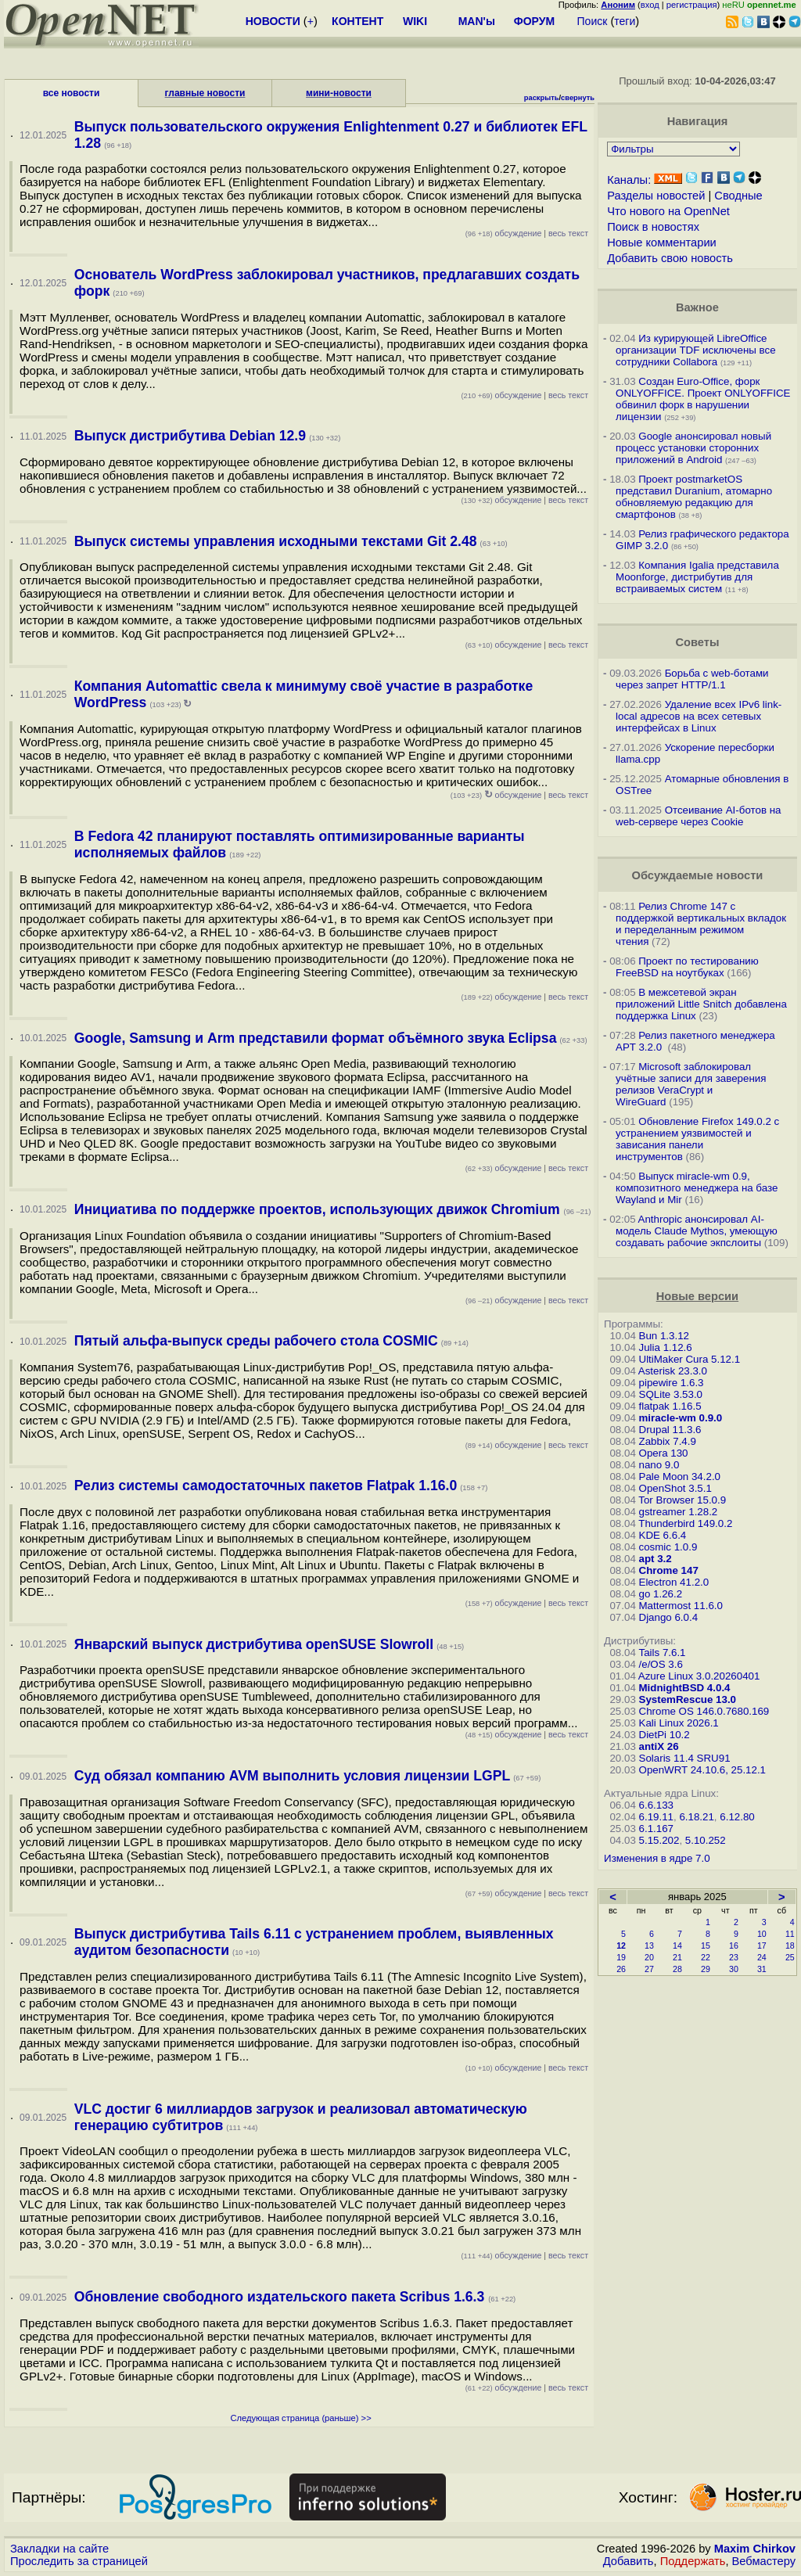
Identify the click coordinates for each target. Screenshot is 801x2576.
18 (790, 1945)
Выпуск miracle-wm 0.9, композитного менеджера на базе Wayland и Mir (697, 1187)
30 (733, 1969)
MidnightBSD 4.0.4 (685, 1688)
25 (790, 1957)
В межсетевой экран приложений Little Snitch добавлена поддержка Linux (701, 1004)
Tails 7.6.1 (662, 1652)
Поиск (592, 21)
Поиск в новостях (653, 227)
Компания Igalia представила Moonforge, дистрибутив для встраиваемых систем (697, 577)
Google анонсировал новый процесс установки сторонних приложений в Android (693, 447)
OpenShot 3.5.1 (675, 1488)
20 (649, 1957)
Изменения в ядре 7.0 (657, 1858)
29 (705, 1969)
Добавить (628, 2561)
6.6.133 (656, 1805)
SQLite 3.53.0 (671, 1394)
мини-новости (339, 93)
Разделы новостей (656, 195)
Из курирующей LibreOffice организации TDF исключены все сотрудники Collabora (696, 350)
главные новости (205, 93)
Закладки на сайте (59, 2548)
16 (733, 1945)
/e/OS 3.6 (661, 1664)
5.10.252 (705, 1840)
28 (677, 1969)
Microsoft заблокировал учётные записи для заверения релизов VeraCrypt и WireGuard (691, 1084)
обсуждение (503, 233)
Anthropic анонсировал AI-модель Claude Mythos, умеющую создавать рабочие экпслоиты (697, 1230)
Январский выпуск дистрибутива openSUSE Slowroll (253, 1644)
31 (762, 1969)
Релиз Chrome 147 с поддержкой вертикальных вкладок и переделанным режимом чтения (701, 923)
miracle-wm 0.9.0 (681, 1418)
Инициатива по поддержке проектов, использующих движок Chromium (319, 1209)
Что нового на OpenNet (668, 211)
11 (790, 1933)
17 (762, 1945)
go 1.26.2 (661, 1594)
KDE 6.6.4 (663, 1535)
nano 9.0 (659, 1465)
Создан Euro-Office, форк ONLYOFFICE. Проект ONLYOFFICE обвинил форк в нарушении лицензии (703, 398)
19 (621, 1957)
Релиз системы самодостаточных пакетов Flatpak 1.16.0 (265, 1485)
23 (733, 1957)
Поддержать (693, 2561)
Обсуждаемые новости (697, 875)
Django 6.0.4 (669, 1617)
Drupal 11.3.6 (670, 1429)
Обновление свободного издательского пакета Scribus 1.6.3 (281, 2297)
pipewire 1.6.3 (671, 1383)
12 (621, 1945)
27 (649, 1969)
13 (649, 1945)
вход (650, 4)
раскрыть (541, 98)
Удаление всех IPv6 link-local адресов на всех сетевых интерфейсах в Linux (698, 716)
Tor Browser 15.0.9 (682, 1500)
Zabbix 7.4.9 (667, 1441)
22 (705, 1957)
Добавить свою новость (670, 258)
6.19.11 (656, 1817)
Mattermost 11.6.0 (681, 1605)
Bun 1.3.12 (664, 1336)
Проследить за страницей (79, 2561)
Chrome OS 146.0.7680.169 (704, 1711)
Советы (697, 642)
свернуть (577, 98)
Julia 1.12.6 (665, 1347)
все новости (71, 93)
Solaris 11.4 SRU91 (685, 1758)
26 (621, 1969)
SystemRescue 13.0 (687, 1699)
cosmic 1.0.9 (668, 1547)
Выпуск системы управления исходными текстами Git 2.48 (275, 541)
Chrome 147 (669, 1570)
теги (624, 21)
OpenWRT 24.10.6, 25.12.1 (703, 1770)
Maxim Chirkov (755, 2548)
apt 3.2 (655, 1559)
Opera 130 (663, 1453)
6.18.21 (696, 1817)
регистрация (691, 4)
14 (677, 1945)
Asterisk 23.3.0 (672, 1371)
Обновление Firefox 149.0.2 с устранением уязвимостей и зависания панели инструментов (697, 1139)
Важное (697, 307)
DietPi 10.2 (664, 1735)
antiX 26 (659, 1746)
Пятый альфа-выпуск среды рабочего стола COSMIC (256, 1341)
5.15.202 (659, 1840)
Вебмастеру (764, 2561)
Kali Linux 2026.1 (679, 1723)
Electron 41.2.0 (674, 1582)
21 (677, 1957)
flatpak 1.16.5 (670, 1406)
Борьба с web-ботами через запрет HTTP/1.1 (692, 679)
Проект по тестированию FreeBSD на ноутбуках (687, 967)
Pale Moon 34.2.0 (679, 1476)
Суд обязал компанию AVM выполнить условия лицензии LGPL (292, 1776)
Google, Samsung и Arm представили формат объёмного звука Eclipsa (315, 1038)
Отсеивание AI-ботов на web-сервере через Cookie (698, 816)
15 (705, 1945)
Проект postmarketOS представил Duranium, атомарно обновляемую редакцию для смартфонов (694, 496)
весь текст (568, 233)
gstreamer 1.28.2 (678, 1512)
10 (762, 1933)
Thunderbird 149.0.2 (685, 1523)
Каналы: (629, 180)
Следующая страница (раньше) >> (300, 2418)
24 (762, 1957)
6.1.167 (656, 1828)
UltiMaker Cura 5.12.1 (690, 1359)
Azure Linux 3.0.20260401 (699, 1676)
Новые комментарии (662, 242)
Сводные (738, 195)
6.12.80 (737, 1817)
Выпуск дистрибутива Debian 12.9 (190, 436)
